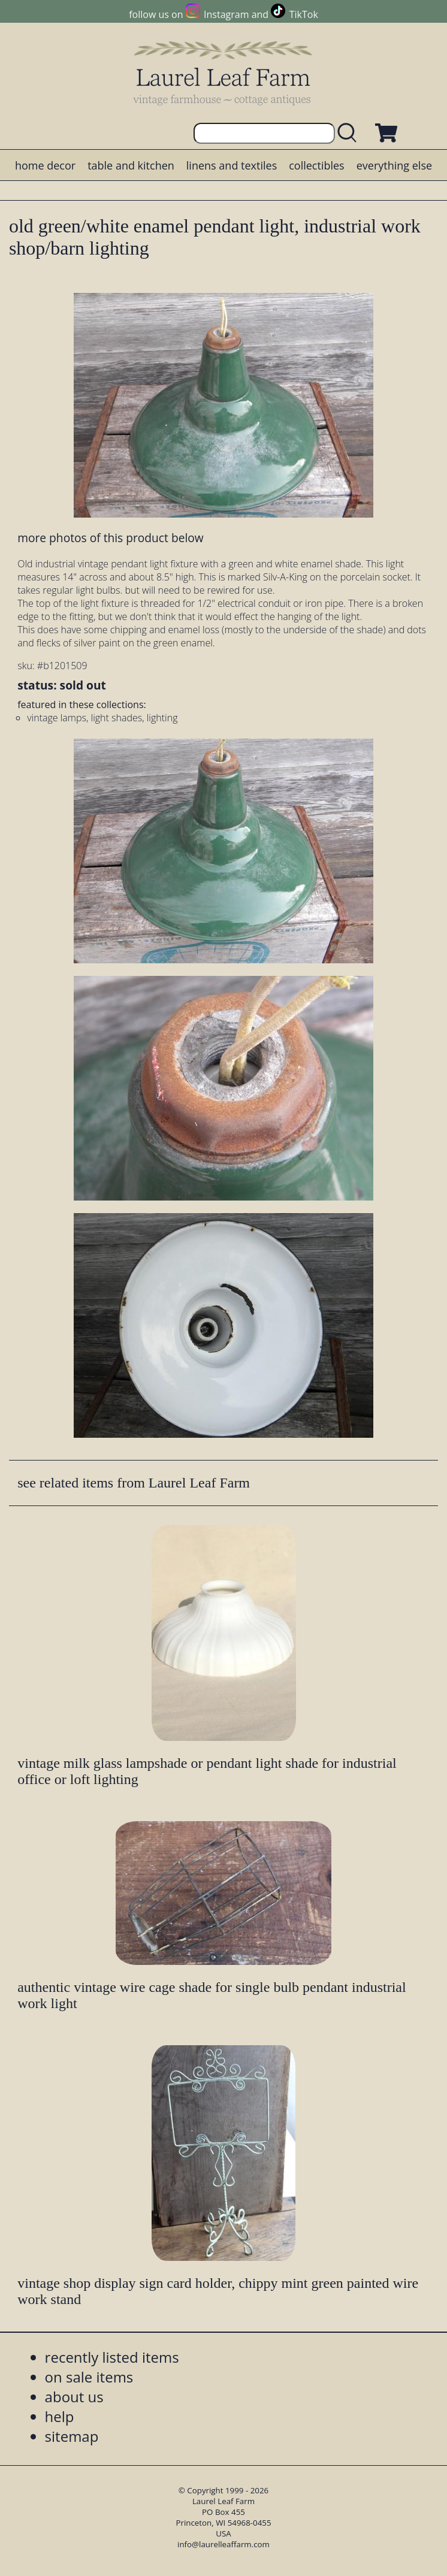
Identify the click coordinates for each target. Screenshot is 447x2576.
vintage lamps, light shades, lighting (102, 717)
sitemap (72, 2436)
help (59, 2416)
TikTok (303, 14)
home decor (45, 165)
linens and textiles (231, 165)
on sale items (89, 2377)
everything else (394, 165)
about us (74, 2396)
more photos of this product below (110, 538)
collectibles (316, 165)
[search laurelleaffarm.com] (350, 133)
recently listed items (112, 2357)
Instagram (226, 14)
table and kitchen (130, 165)
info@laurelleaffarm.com (223, 2544)
